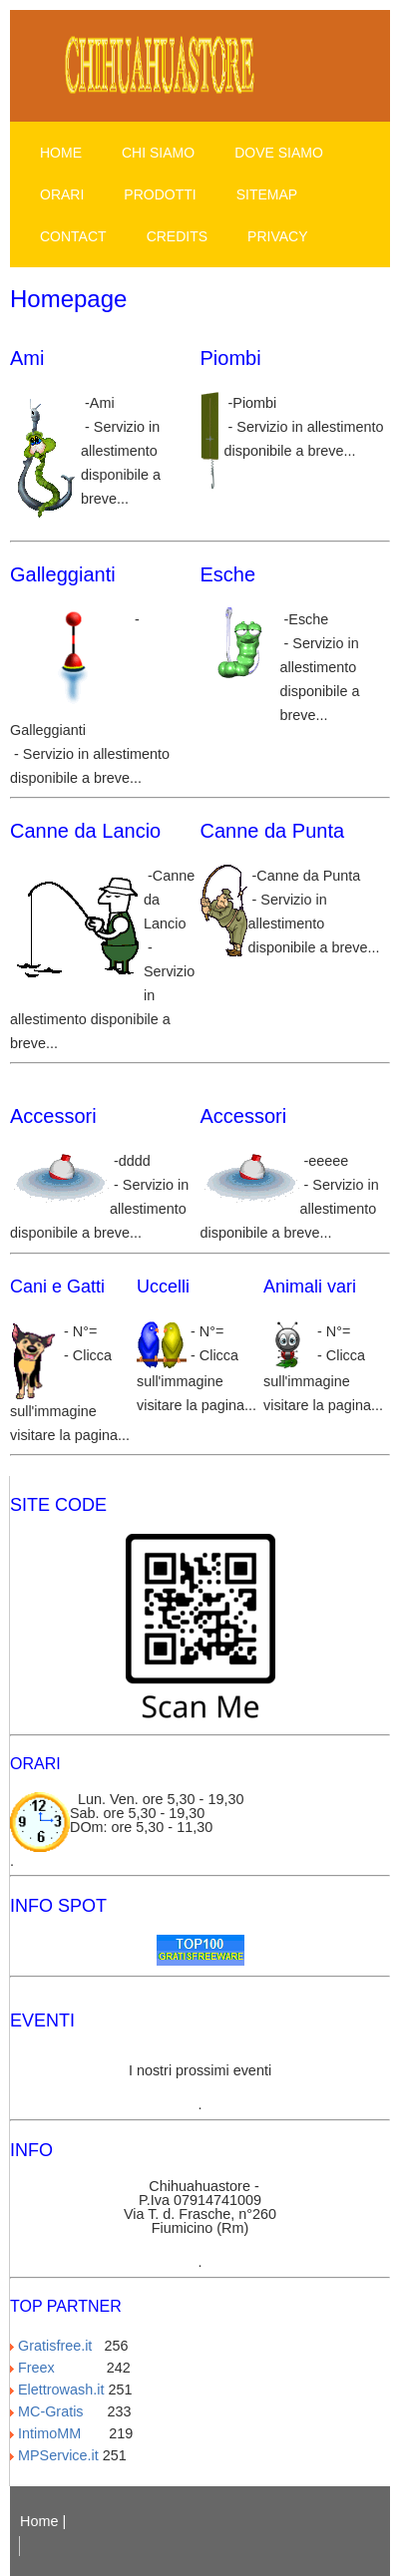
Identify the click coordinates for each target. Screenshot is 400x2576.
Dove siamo (278, 153)
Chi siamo (158, 153)
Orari (62, 194)
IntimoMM (57, 2433)
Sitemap (266, 194)
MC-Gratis (57, 2411)
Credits (177, 236)
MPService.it (54, 2455)
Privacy (277, 236)
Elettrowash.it (57, 2389)
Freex (56, 2368)
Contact (73, 236)
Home (61, 153)
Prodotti (160, 194)
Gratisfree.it (55, 2346)
